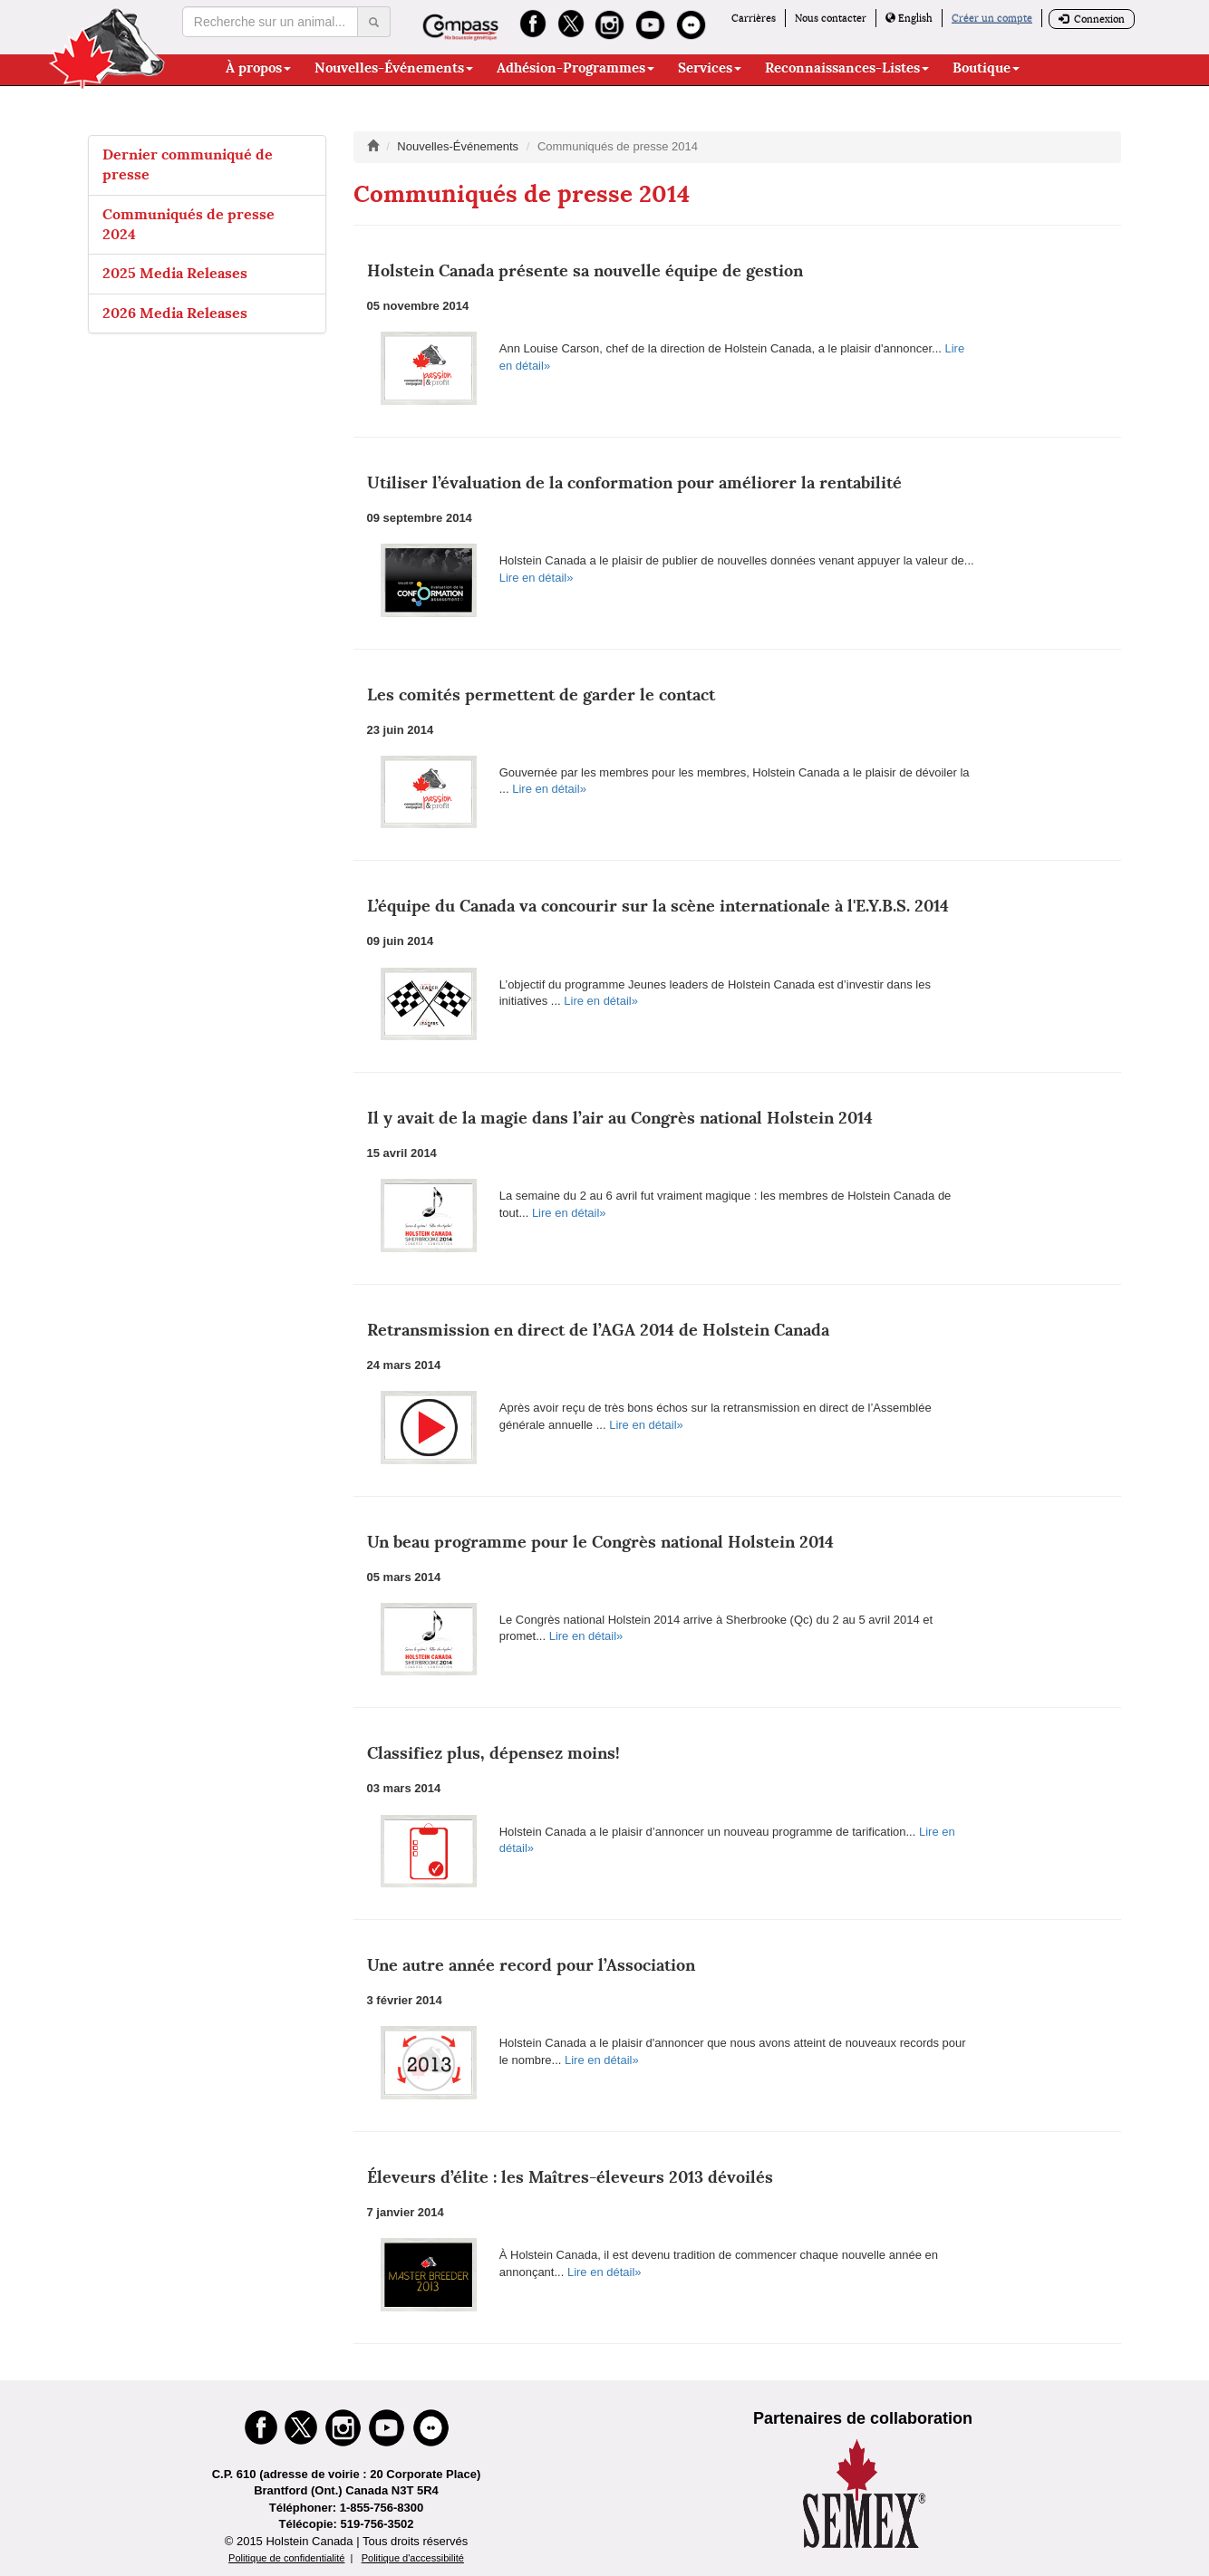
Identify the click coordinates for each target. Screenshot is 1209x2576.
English (909, 18)
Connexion (1092, 19)
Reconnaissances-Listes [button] (847, 68)
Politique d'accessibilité (413, 2557)
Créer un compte (992, 18)
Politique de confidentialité (286, 2557)
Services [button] (709, 68)
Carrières (753, 18)
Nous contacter (830, 18)
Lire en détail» (536, 577)
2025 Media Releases (174, 273)
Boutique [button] (986, 68)
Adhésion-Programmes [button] (575, 68)
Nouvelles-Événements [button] (393, 68)
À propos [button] (258, 68)
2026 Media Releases (174, 313)
